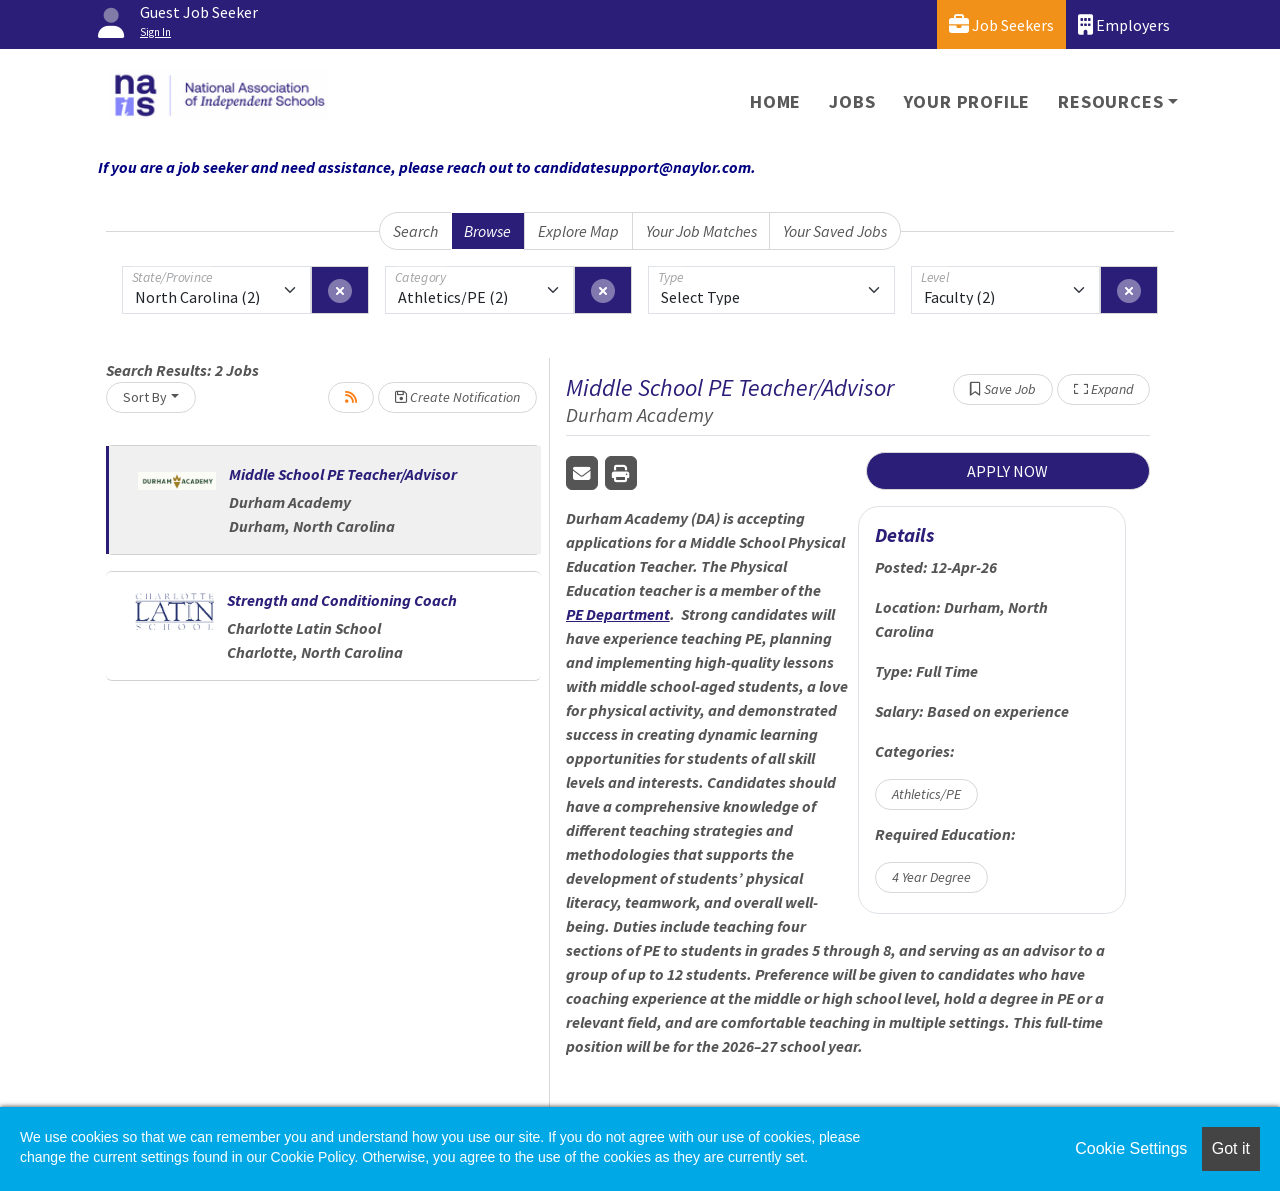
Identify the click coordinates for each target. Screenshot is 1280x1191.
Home (775, 101)
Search (415, 231)
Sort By (145, 397)
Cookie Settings (1131, 1148)
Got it (1231, 1148)
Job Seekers (1001, 24)
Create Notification (457, 397)
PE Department (618, 614)
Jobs (852, 101)
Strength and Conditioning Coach (342, 600)
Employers (1124, 24)
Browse (487, 231)
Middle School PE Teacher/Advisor (343, 474)
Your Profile (967, 101)
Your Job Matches (701, 231)
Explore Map (578, 231)
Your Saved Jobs (835, 231)
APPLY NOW (1007, 471)
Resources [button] (1110, 101)
